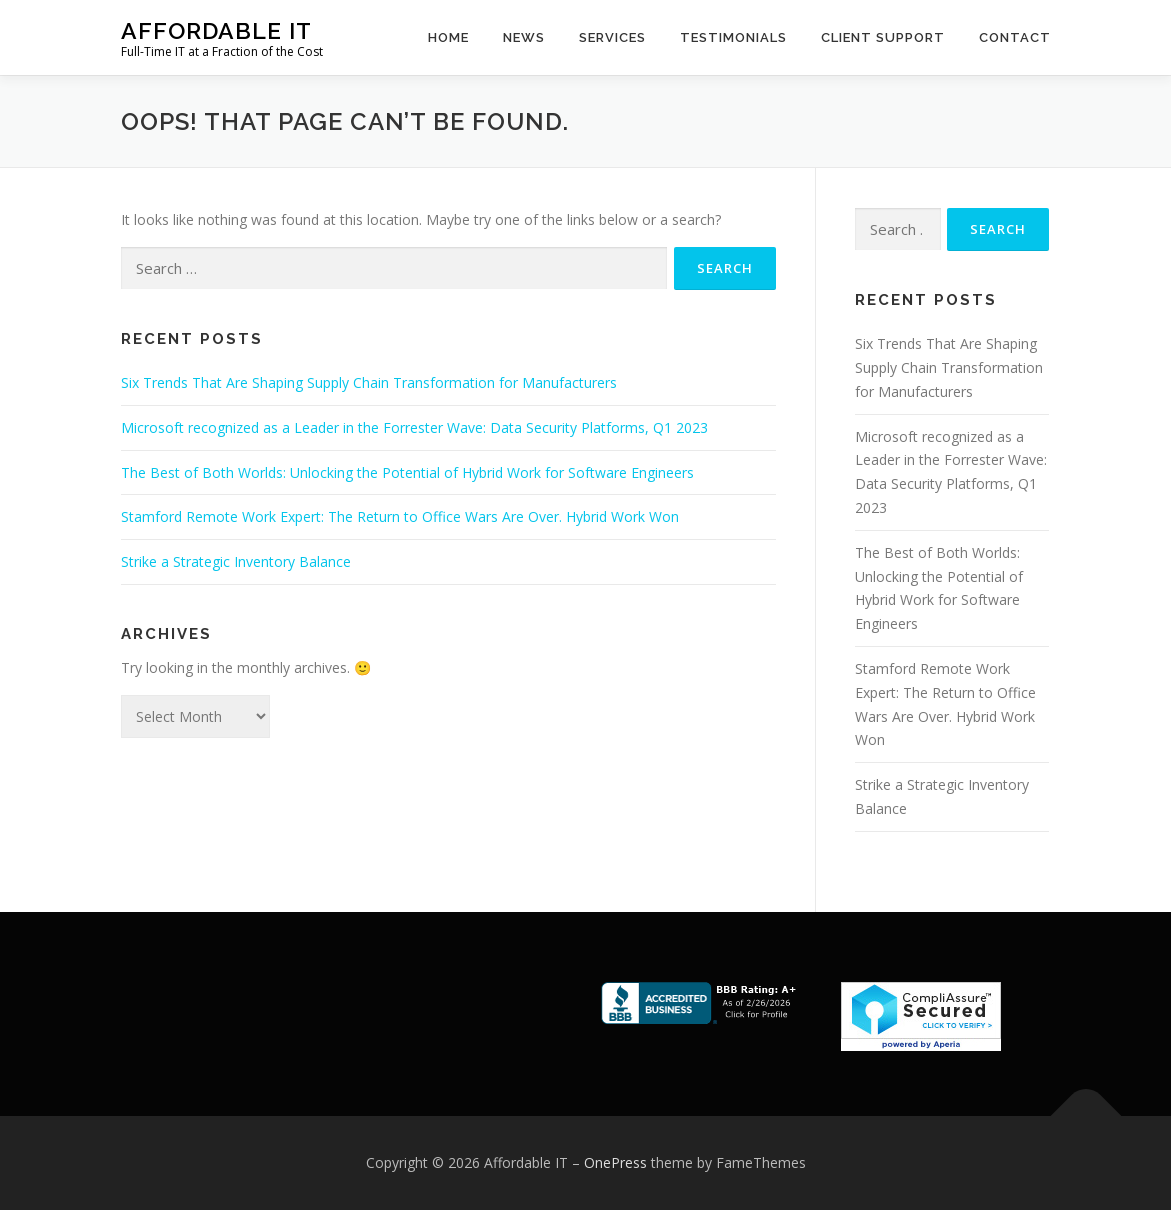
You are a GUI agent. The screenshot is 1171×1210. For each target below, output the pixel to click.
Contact (1015, 37)
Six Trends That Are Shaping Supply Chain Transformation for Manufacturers (369, 382)
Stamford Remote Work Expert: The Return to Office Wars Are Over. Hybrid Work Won (400, 516)
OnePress (615, 1162)
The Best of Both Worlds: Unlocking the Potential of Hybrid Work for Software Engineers (407, 472)
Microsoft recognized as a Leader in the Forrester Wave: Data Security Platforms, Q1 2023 (414, 427)
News (524, 37)
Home (448, 37)
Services (612, 37)
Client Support (883, 37)
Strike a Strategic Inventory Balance (236, 561)
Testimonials (733, 37)
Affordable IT (216, 30)
